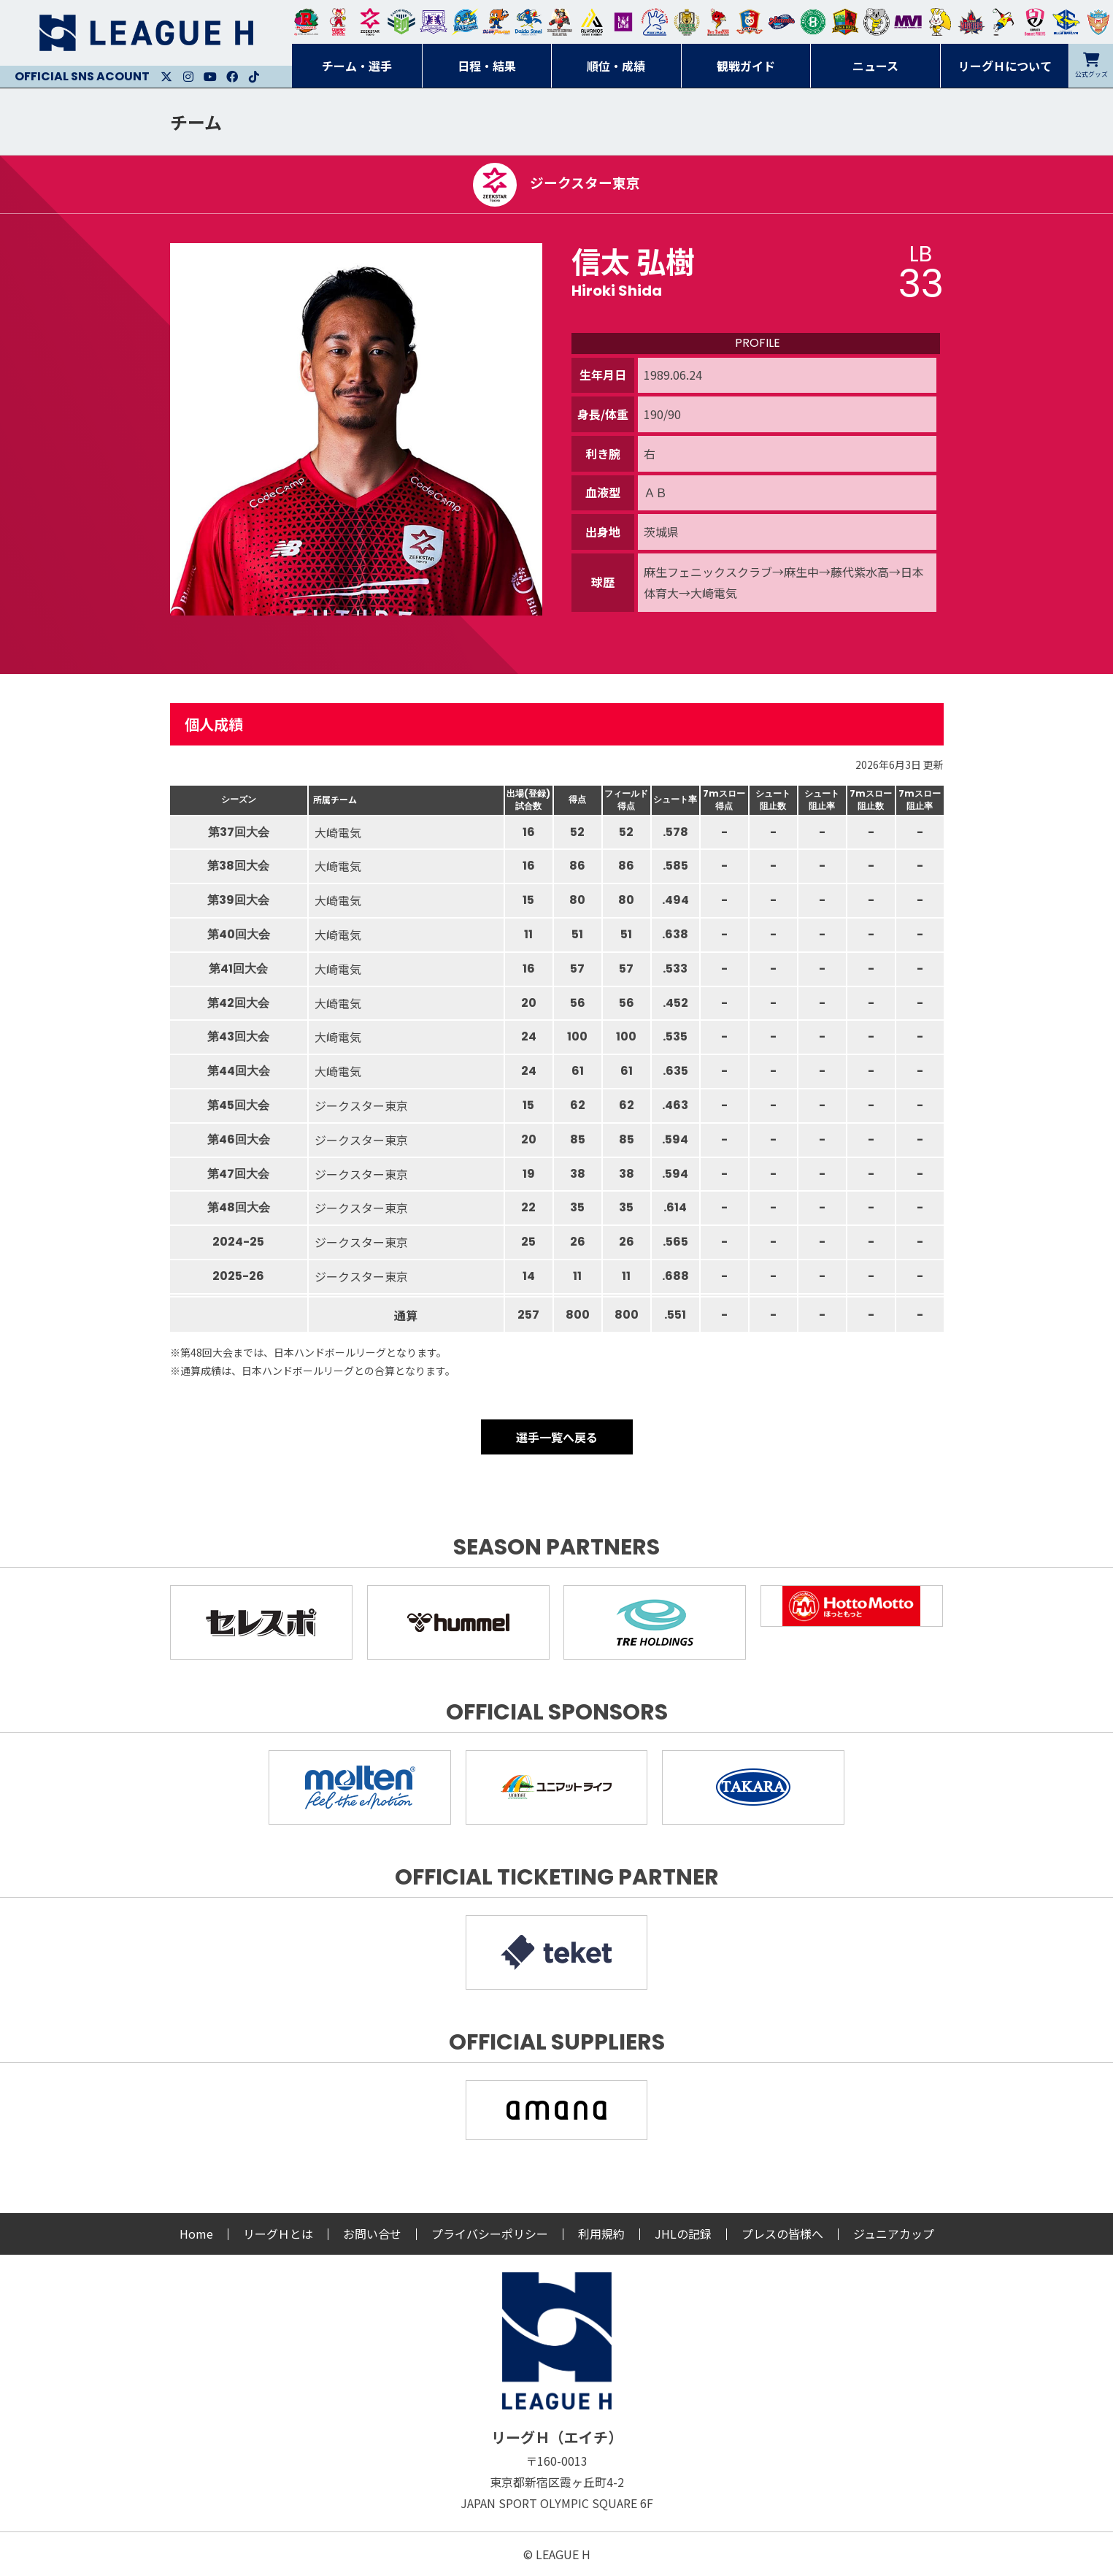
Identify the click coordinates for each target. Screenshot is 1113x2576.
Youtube (210, 77)
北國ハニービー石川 (813, 22)
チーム (196, 121)
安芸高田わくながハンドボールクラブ (654, 22)
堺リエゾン (623, 22)
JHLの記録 (683, 2233)
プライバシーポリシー (489, 2233)
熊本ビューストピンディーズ (1035, 22)
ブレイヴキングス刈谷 (559, 22)
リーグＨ (146, 33)
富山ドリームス (433, 22)
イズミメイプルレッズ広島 (971, 22)
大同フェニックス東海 (528, 22)
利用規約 (601, 2233)
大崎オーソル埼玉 (338, 22)
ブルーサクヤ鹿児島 (1066, 22)
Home (196, 2233)
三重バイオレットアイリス (908, 22)
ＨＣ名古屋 (876, 22)
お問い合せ (372, 2233)
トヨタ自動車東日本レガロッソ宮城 (306, 22)
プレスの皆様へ (782, 2233)
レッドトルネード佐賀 (718, 22)
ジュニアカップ (893, 2233)
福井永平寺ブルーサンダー (465, 22)
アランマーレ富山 (781, 22)
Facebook (232, 77)
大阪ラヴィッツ (940, 22)
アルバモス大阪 (591, 22)
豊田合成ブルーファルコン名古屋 (496, 22)
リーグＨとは (278, 2233)
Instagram (188, 77)
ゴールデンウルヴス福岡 (686, 22)
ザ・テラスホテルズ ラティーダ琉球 (1098, 22)
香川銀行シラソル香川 (1003, 22)
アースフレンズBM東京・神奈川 (401, 22)
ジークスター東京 (370, 22)
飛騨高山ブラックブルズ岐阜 (845, 22)
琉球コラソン (749, 22)
